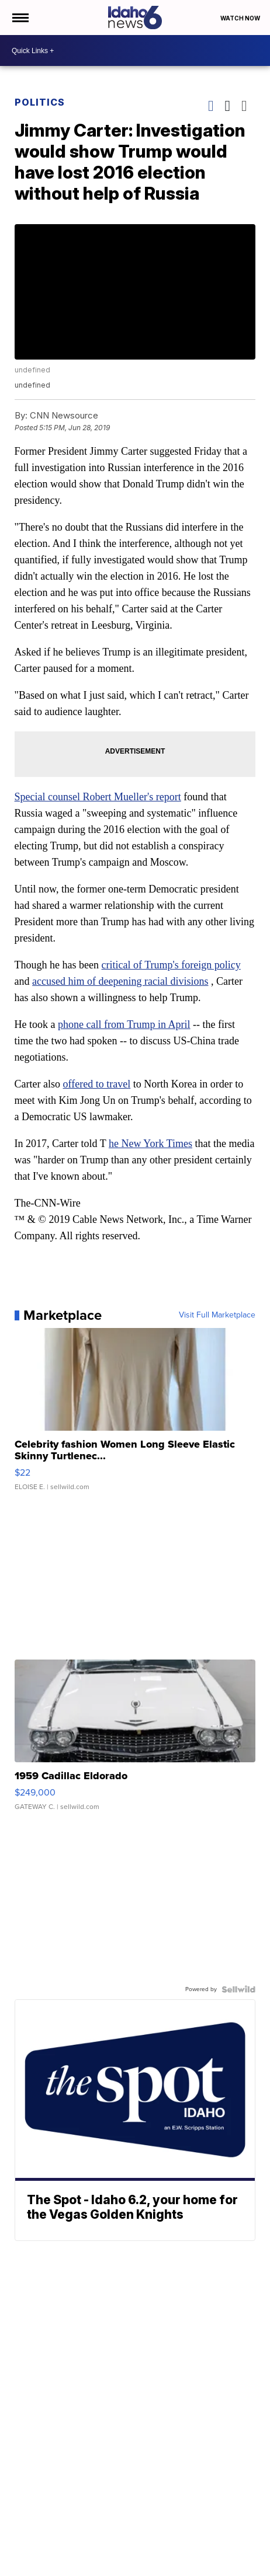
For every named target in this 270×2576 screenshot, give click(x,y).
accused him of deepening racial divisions (120, 981)
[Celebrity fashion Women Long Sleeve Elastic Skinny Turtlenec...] (135, 1415)
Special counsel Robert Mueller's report (98, 797)
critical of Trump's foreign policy (171, 965)
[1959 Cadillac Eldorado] (135, 1741)
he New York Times (150, 1143)
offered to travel (97, 1084)
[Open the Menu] (19, 17)
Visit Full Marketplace (217, 1315)
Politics (40, 102)
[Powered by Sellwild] (238, 1989)
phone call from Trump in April (124, 1024)
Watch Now (240, 18)
